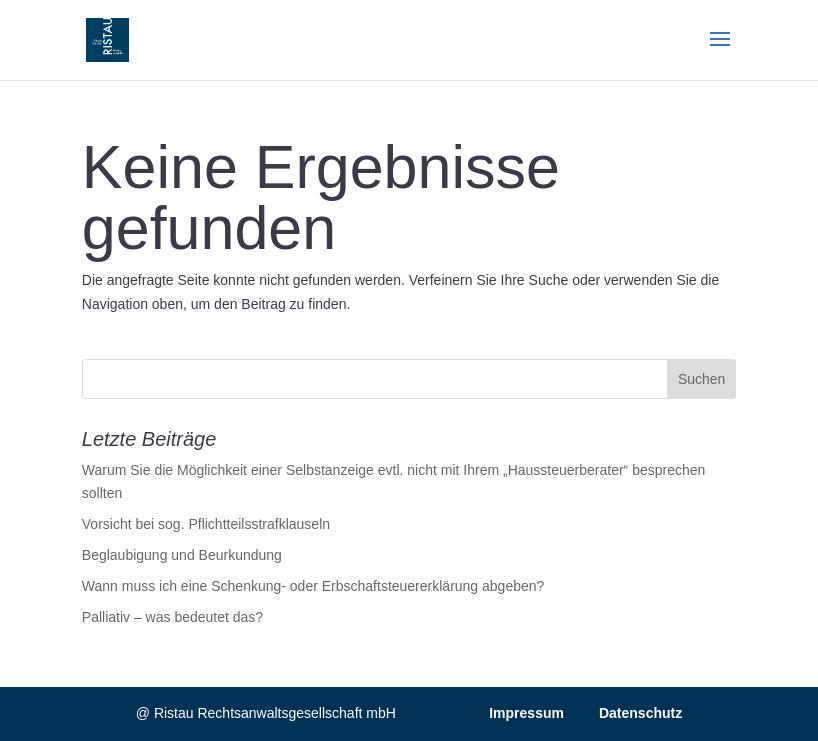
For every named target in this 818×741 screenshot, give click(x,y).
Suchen (701, 379)
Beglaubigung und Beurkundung (182, 555)
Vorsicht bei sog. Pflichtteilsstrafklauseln (206, 524)
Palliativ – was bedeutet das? (172, 617)
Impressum (526, 713)
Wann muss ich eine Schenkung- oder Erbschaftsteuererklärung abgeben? (313, 586)
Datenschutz (640, 713)
